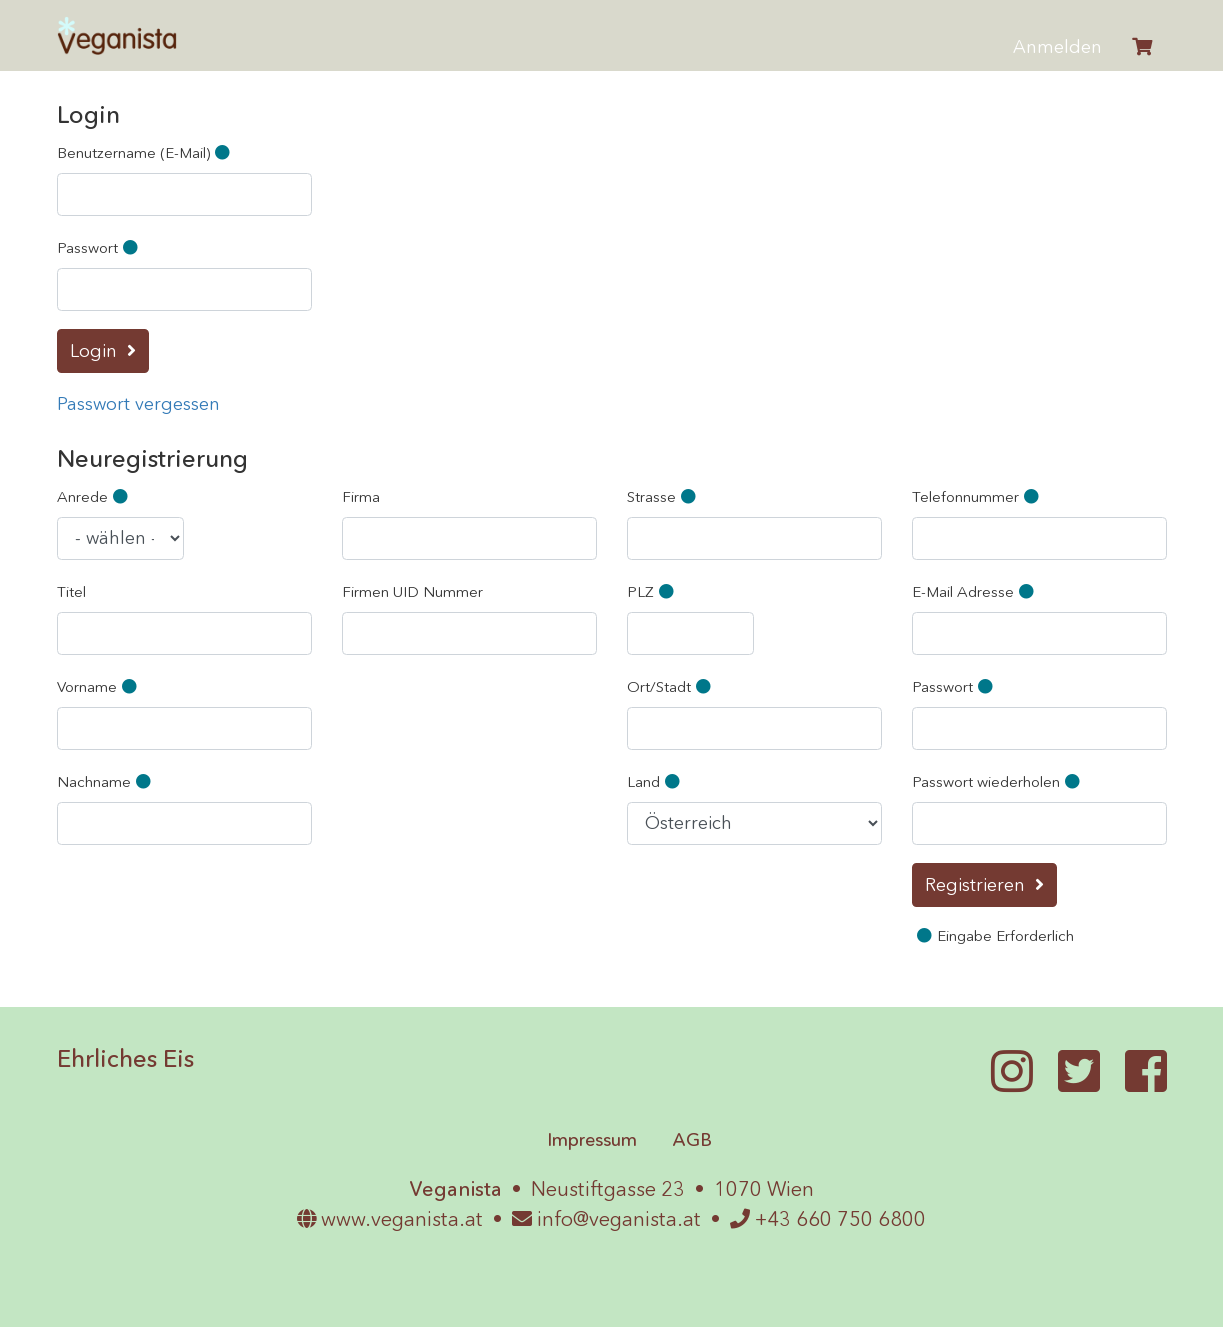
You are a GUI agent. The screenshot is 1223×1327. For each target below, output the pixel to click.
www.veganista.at (390, 1219)
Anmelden (1057, 47)
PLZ (653, 591)
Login (93, 351)
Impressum (592, 1140)
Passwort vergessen (138, 404)
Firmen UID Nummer (412, 591)
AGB (692, 1140)
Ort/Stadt (671, 686)
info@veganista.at (606, 1219)
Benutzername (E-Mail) (146, 152)
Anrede (95, 496)
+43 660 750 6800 (828, 1219)
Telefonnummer (978, 496)
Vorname (99, 686)
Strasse (664, 496)
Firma (361, 496)
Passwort (100, 247)
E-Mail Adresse (975, 591)
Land (656, 781)
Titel (71, 591)
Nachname (106, 781)
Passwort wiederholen (998, 781)
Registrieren (975, 885)
